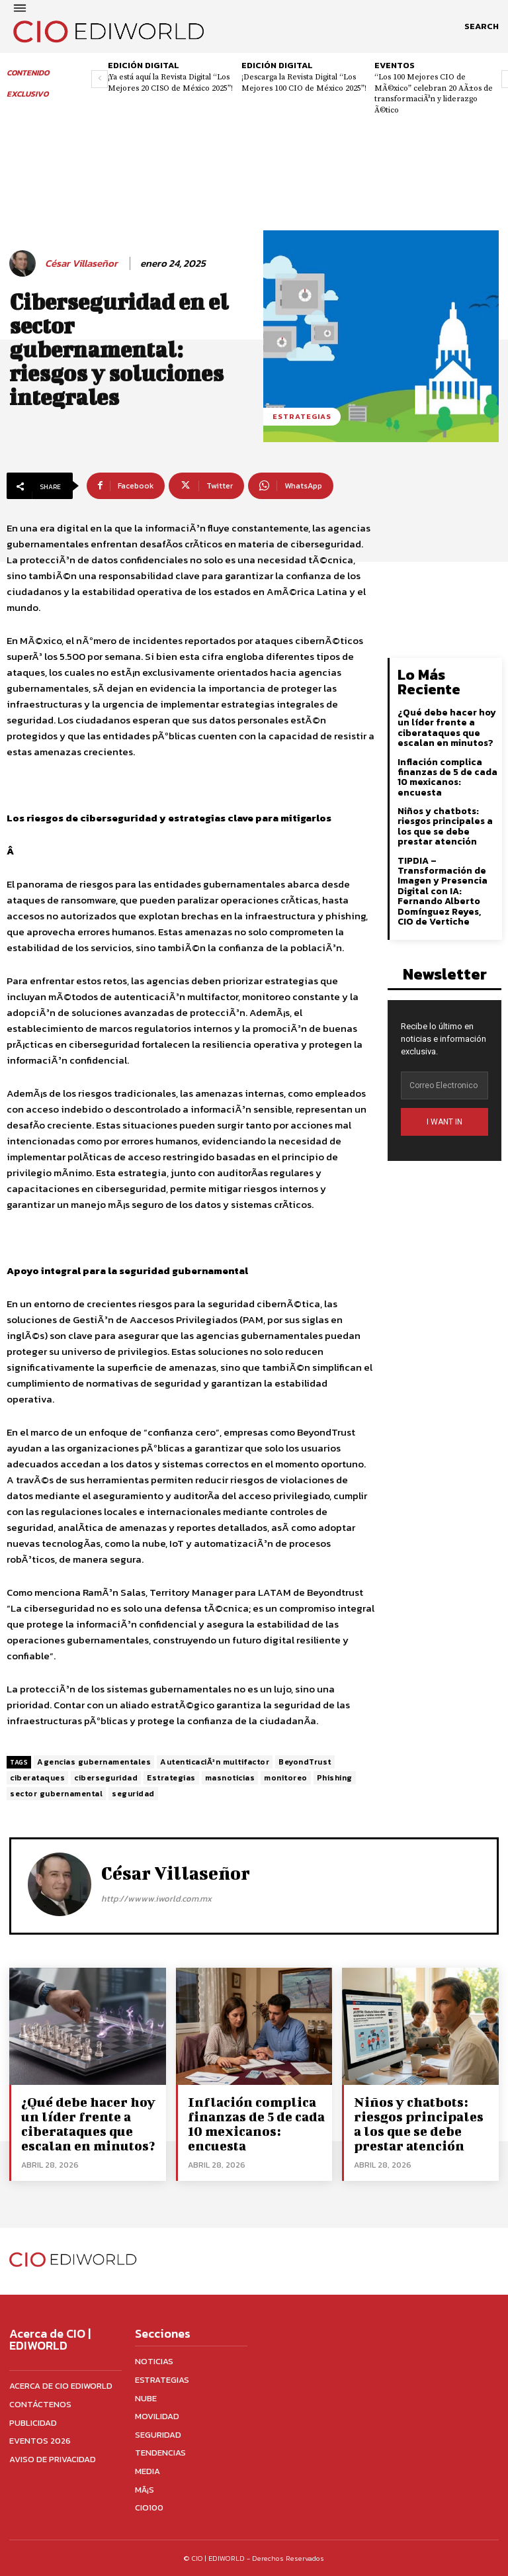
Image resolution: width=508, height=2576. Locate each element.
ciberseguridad (106, 1778)
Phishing (335, 1778)
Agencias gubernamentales (94, 1762)
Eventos (394, 65)
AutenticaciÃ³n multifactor (214, 1762)
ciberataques (37, 1778)
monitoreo (286, 1778)
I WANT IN (444, 1122)
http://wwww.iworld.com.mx (156, 1898)
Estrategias (302, 417)
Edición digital (143, 65)
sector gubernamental (56, 1794)
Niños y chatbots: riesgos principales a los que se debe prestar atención (445, 826)
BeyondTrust (304, 1762)
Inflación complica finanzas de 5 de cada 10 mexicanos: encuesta (447, 777)
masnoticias (230, 1778)
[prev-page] (99, 79)
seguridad (133, 1794)
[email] (444, 1085)
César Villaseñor (81, 263)
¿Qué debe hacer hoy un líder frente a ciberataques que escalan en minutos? (447, 728)
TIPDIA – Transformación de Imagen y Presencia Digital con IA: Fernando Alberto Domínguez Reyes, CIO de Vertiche (442, 891)
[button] (481, 26)
